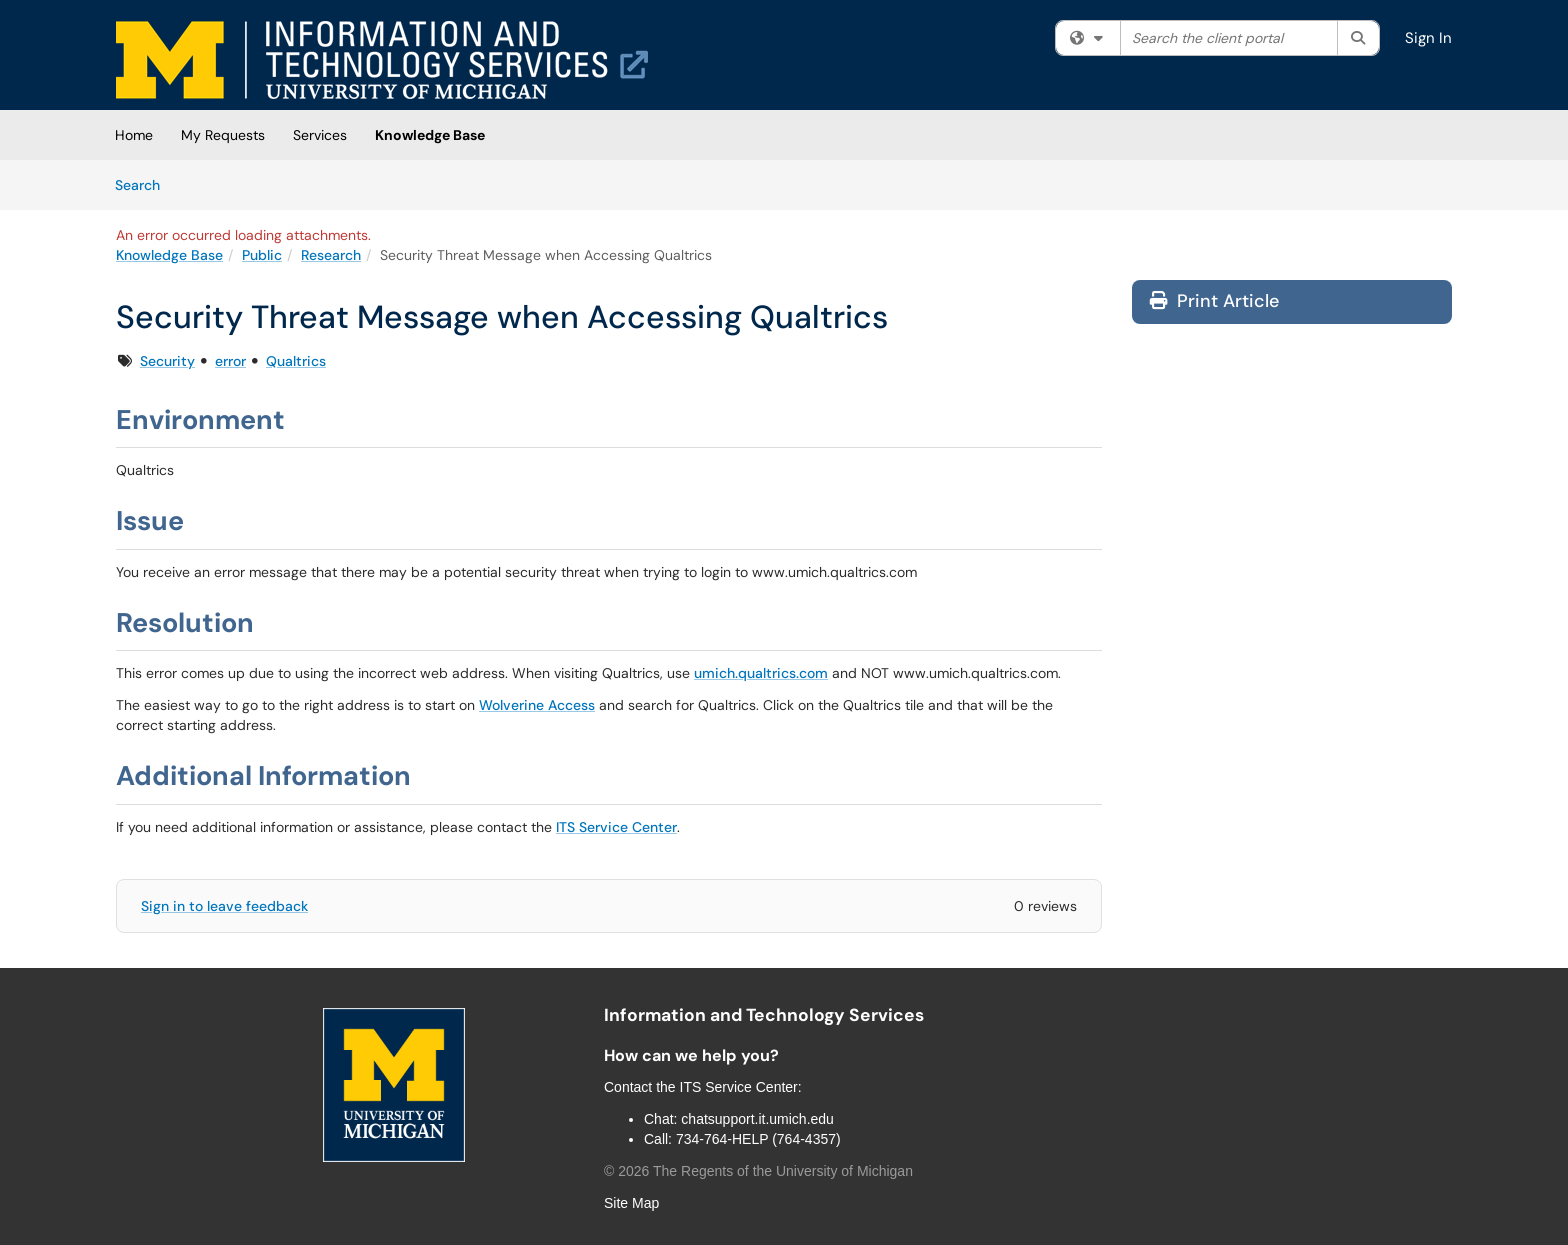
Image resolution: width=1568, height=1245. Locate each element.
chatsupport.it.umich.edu (757, 1119)
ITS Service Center (616, 827)
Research (331, 255)
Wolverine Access (537, 705)
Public (262, 255)
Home (134, 135)
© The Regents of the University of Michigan (758, 1171)
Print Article (1214, 301)
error (230, 361)
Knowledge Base (430, 135)
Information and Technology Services (764, 1015)
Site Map (631, 1203)
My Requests (223, 135)
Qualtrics (296, 361)
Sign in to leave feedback (224, 906)
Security (167, 361)
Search (144, 184)
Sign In (1428, 38)
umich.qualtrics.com (761, 673)
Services (320, 135)
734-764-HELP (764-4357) (758, 1139)
